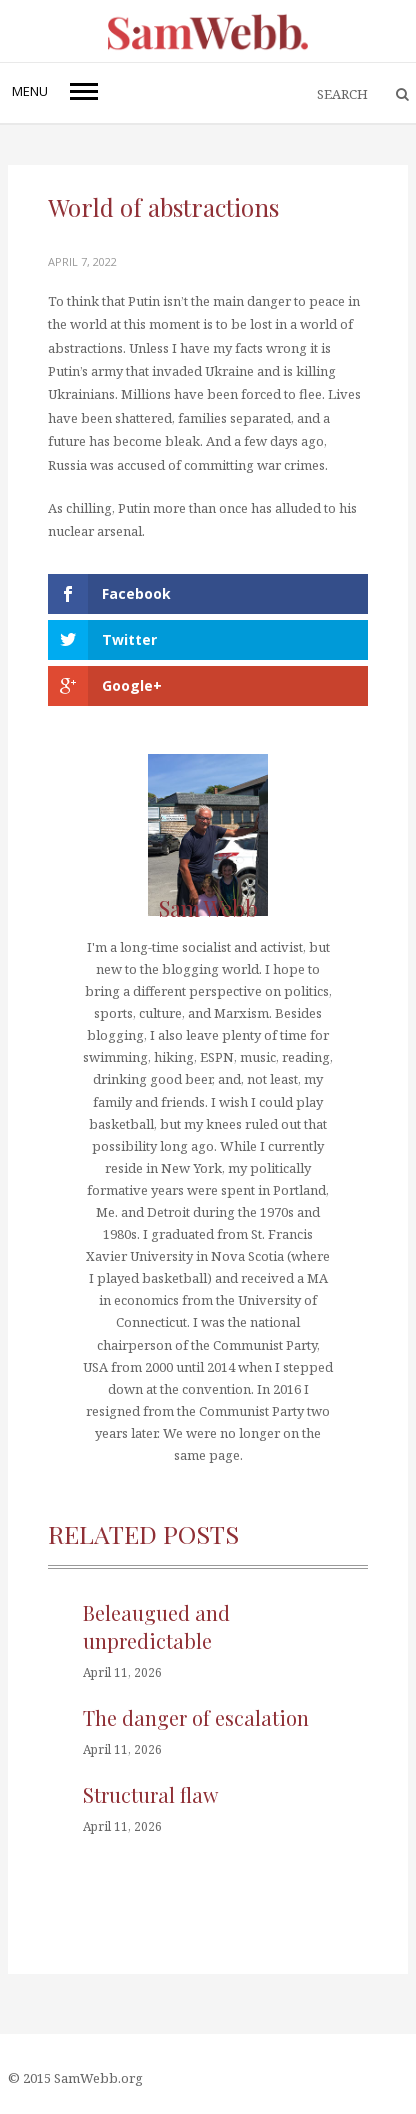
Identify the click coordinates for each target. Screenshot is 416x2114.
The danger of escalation (196, 1717)
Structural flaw (150, 1794)
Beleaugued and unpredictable (156, 1626)
